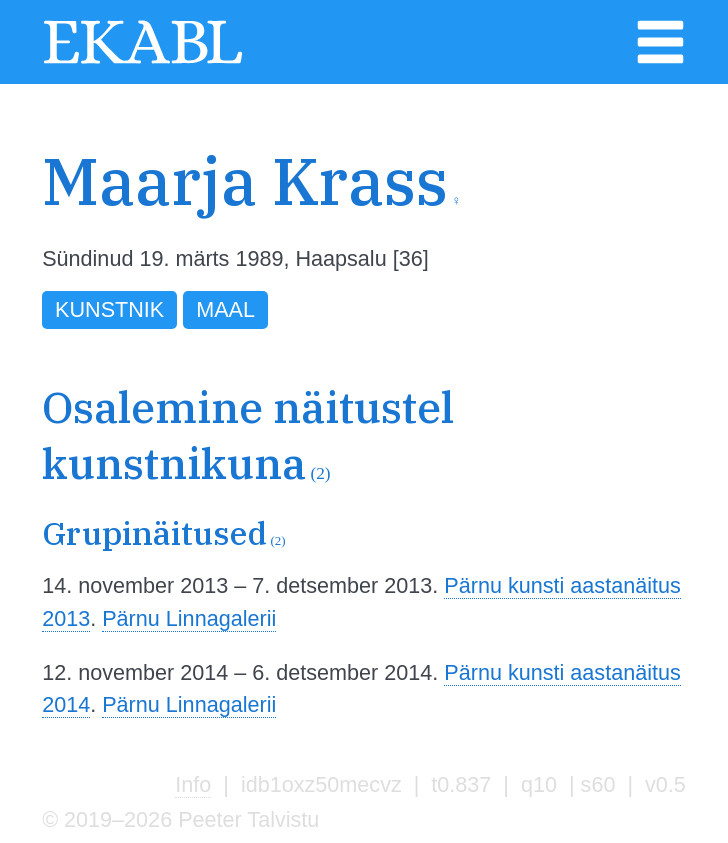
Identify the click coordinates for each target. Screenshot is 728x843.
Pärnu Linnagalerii (189, 618)
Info (193, 784)
